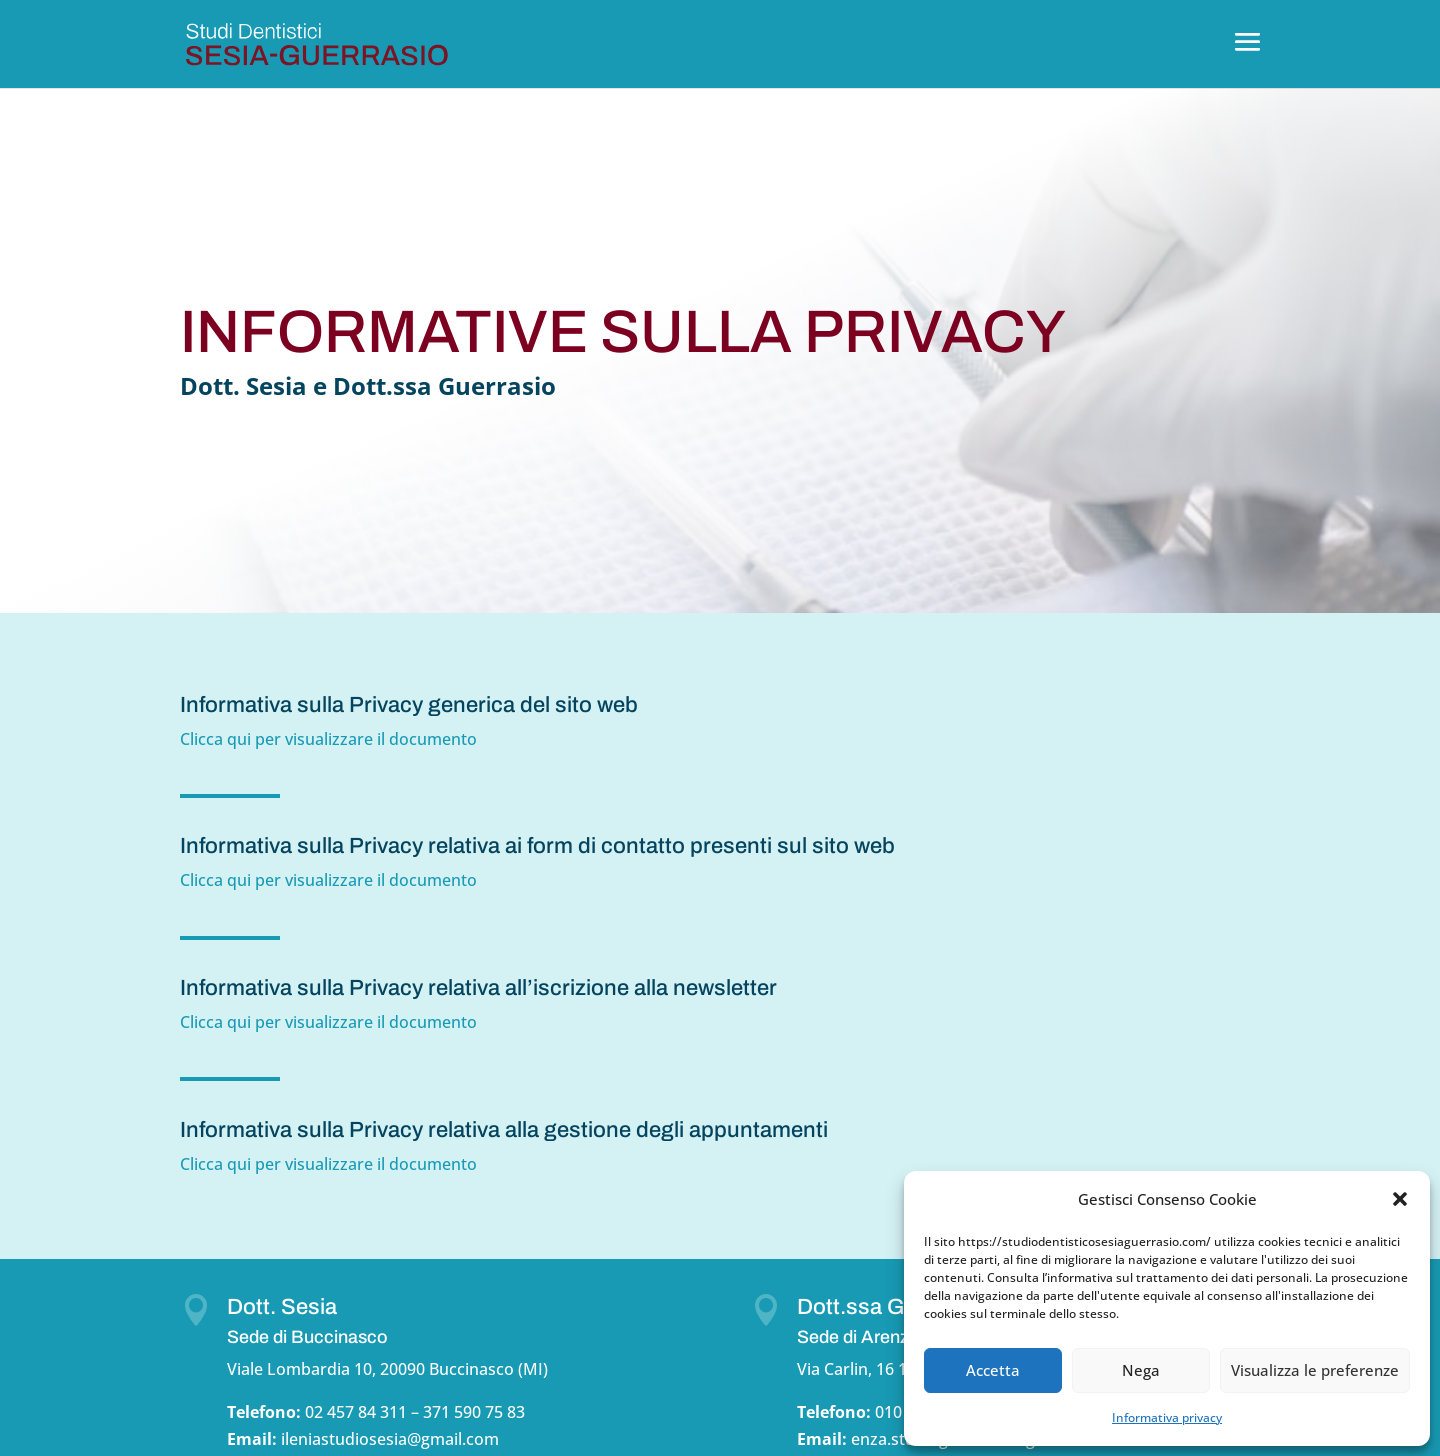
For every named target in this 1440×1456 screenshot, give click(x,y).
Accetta (993, 1370)
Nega (1141, 1370)
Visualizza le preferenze (1315, 1370)
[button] (1400, 1199)
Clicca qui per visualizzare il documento (330, 739)
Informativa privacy (1167, 1417)
